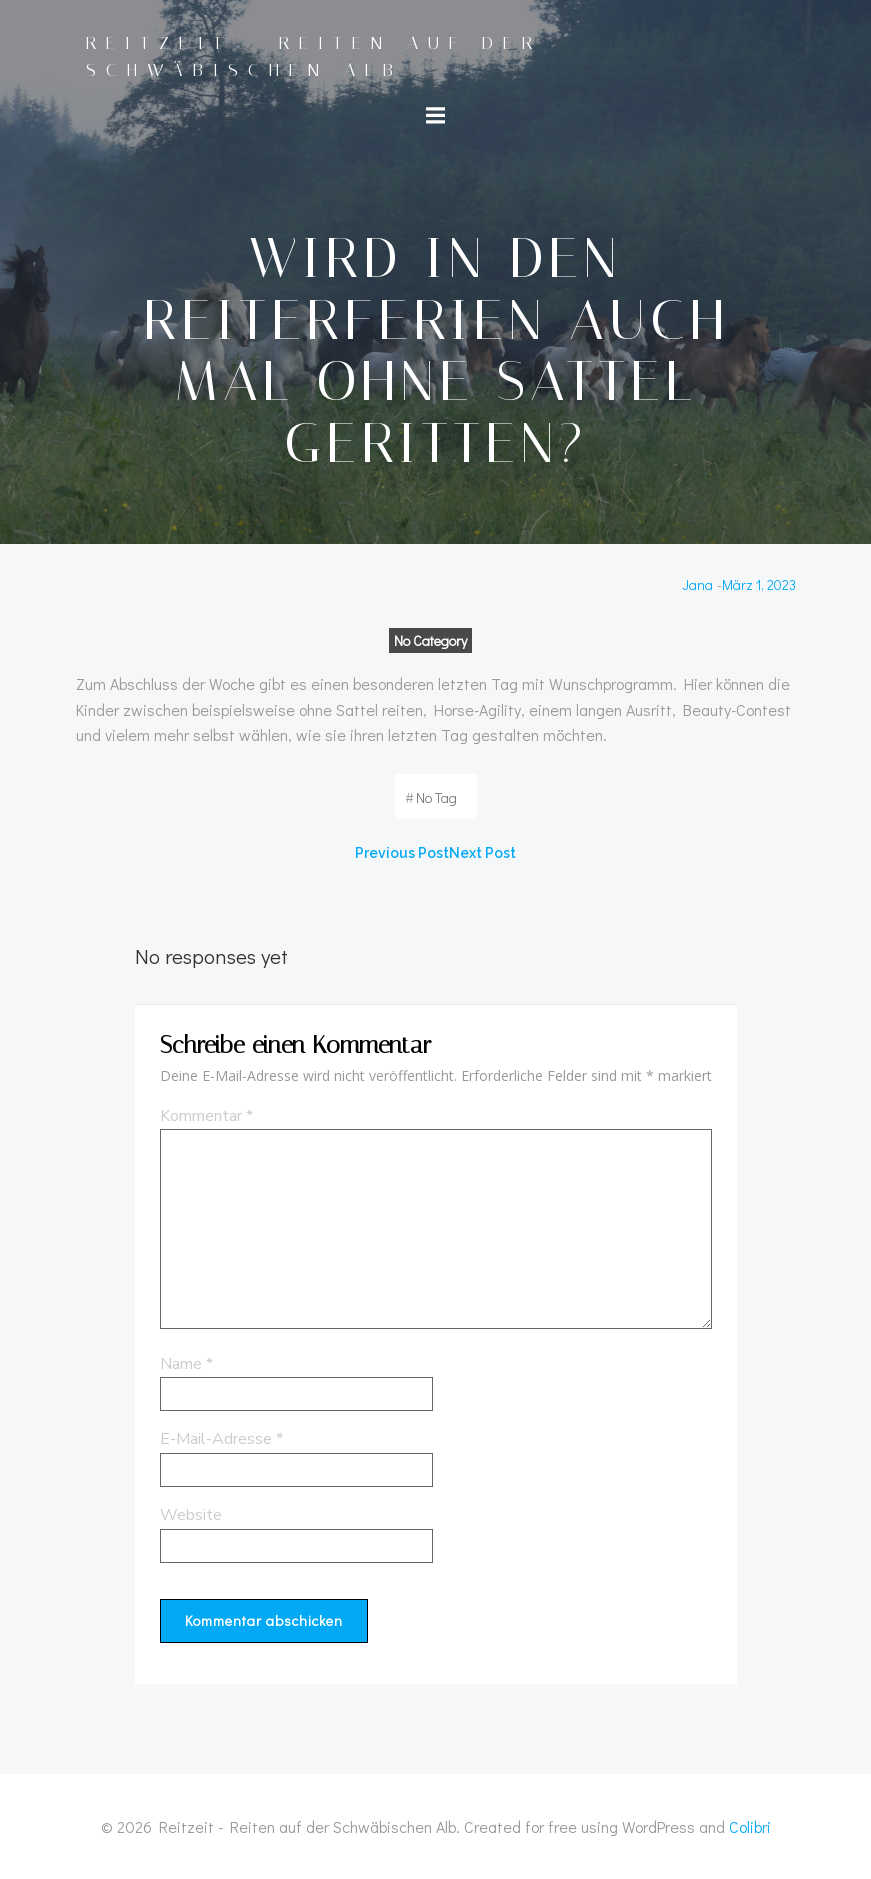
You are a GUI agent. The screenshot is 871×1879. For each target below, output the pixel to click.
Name (186, 1364)
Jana (697, 584)
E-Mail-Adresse (221, 1439)
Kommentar (206, 1116)
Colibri (750, 1826)
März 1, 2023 (759, 584)
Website (191, 1515)
